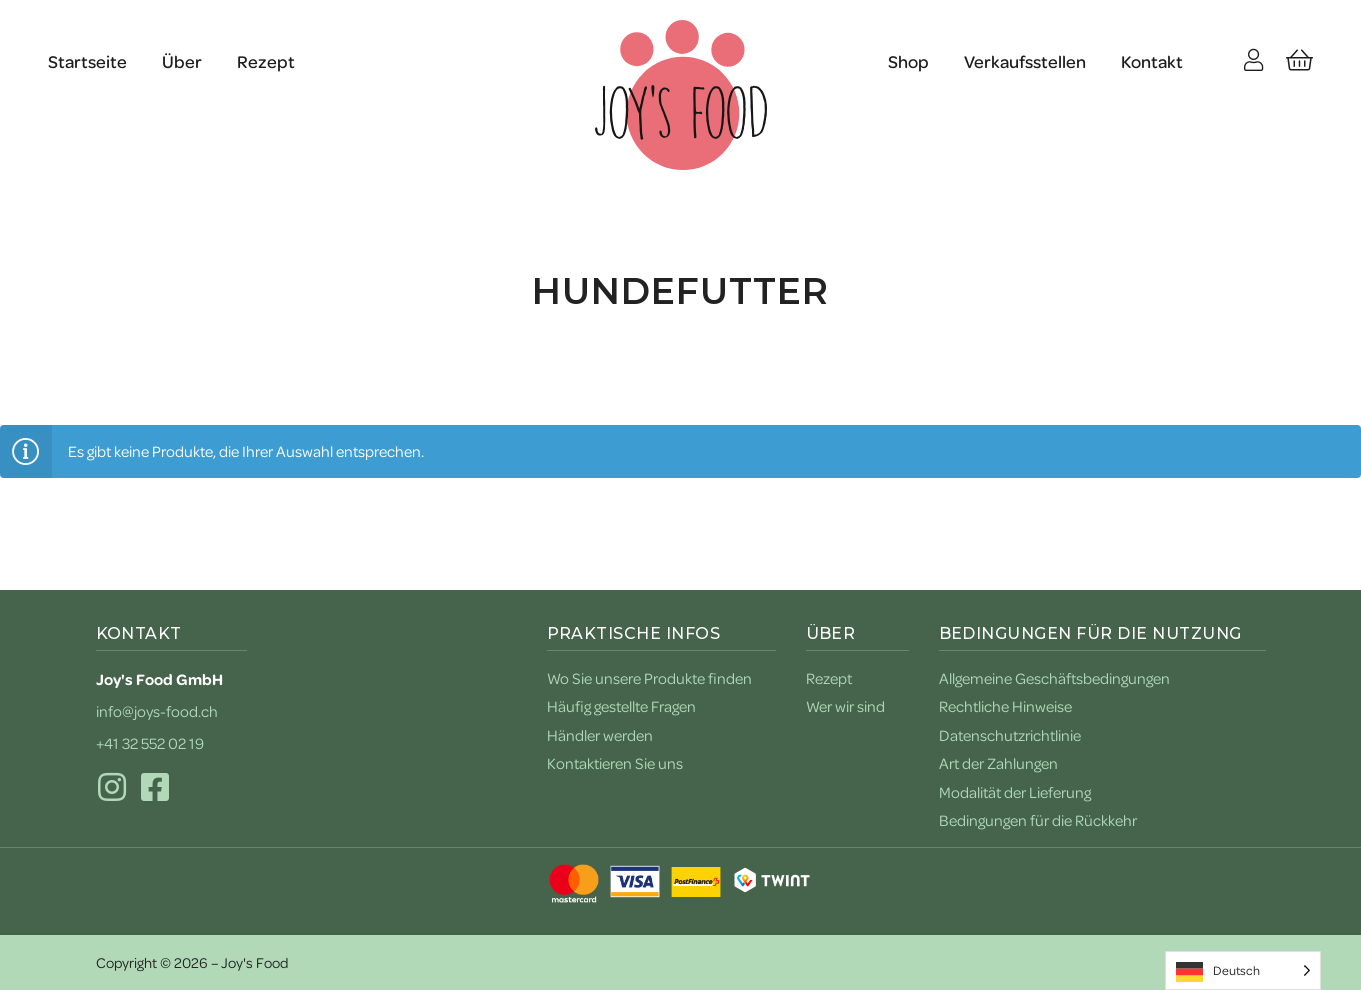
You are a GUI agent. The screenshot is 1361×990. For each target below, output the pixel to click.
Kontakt (1152, 61)
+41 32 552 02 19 (150, 743)
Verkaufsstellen (1025, 61)
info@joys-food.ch (157, 711)
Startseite (87, 61)
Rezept (266, 61)
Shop (908, 61)
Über (182, 61)
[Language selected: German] (1243, 970)
